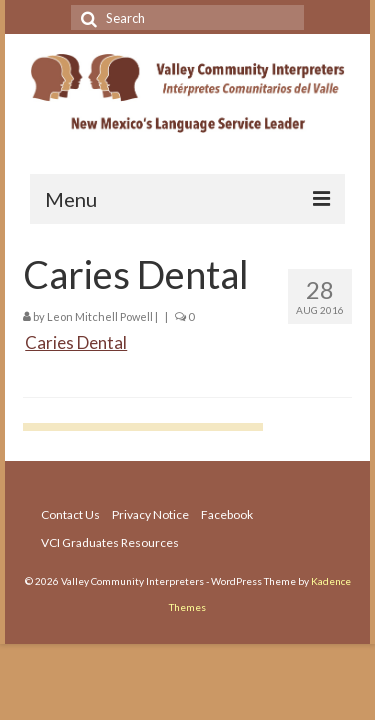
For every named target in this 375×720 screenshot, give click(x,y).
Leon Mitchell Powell (100, 316)
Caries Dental (76, 342)
